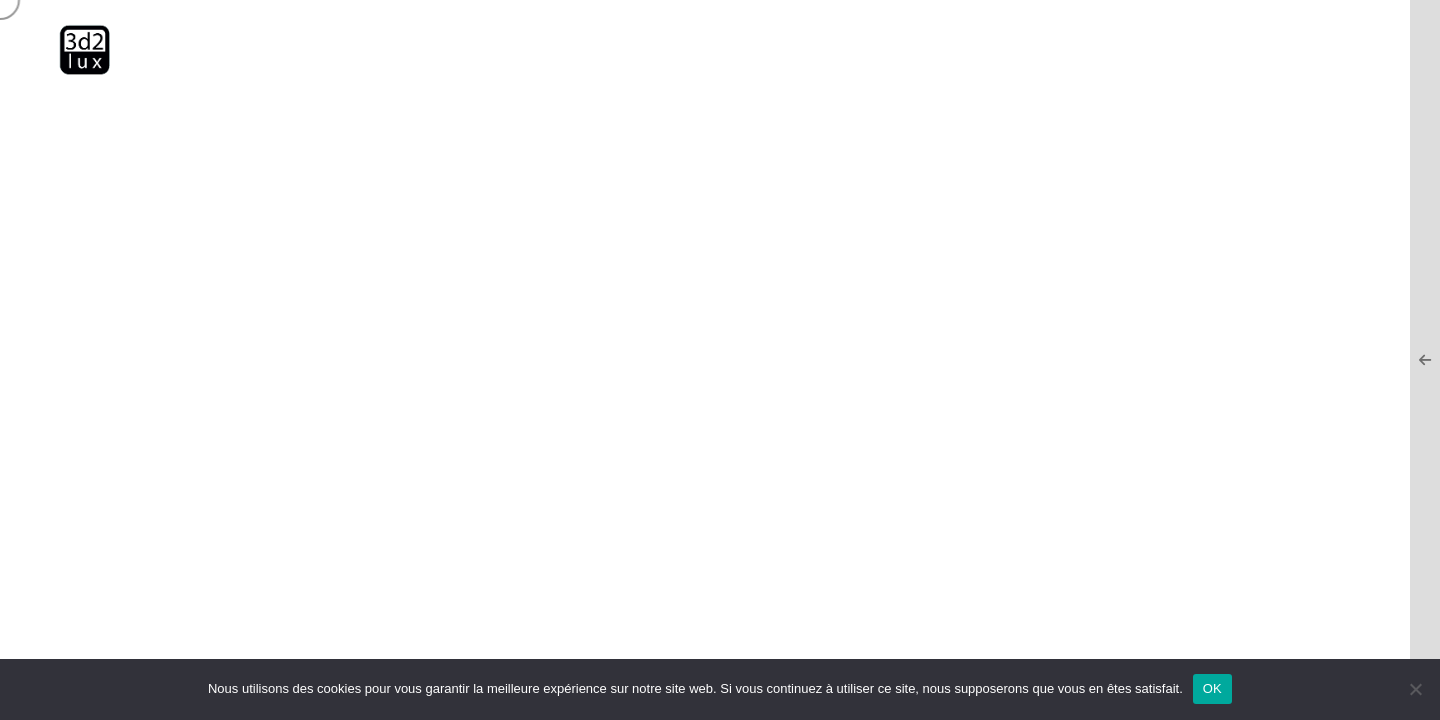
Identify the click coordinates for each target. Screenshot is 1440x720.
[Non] (1415, 689)
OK (1212, 688)
